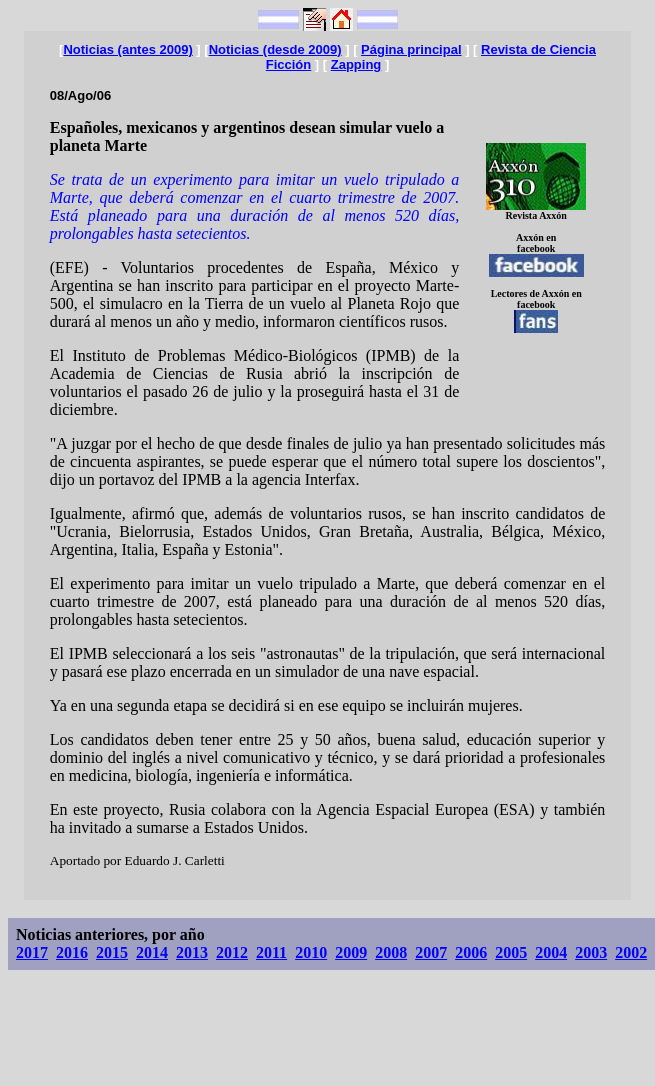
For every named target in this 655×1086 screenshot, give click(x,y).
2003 (591, 952)
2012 (232, 952)
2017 (32, 952)
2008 (391, 952)
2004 (551, 952)
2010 (311, 952)
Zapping (356, 64)
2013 (192, 952)
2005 (511, 952)
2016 (72, 952)
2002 (631, 952)
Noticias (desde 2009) (275, 49)
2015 (112, 952)
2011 (271, 952)
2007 (431, 952)
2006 (471, 952)
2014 (152, 952)
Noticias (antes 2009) (127, 49)
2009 (351, 952)
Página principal (411, 49)
